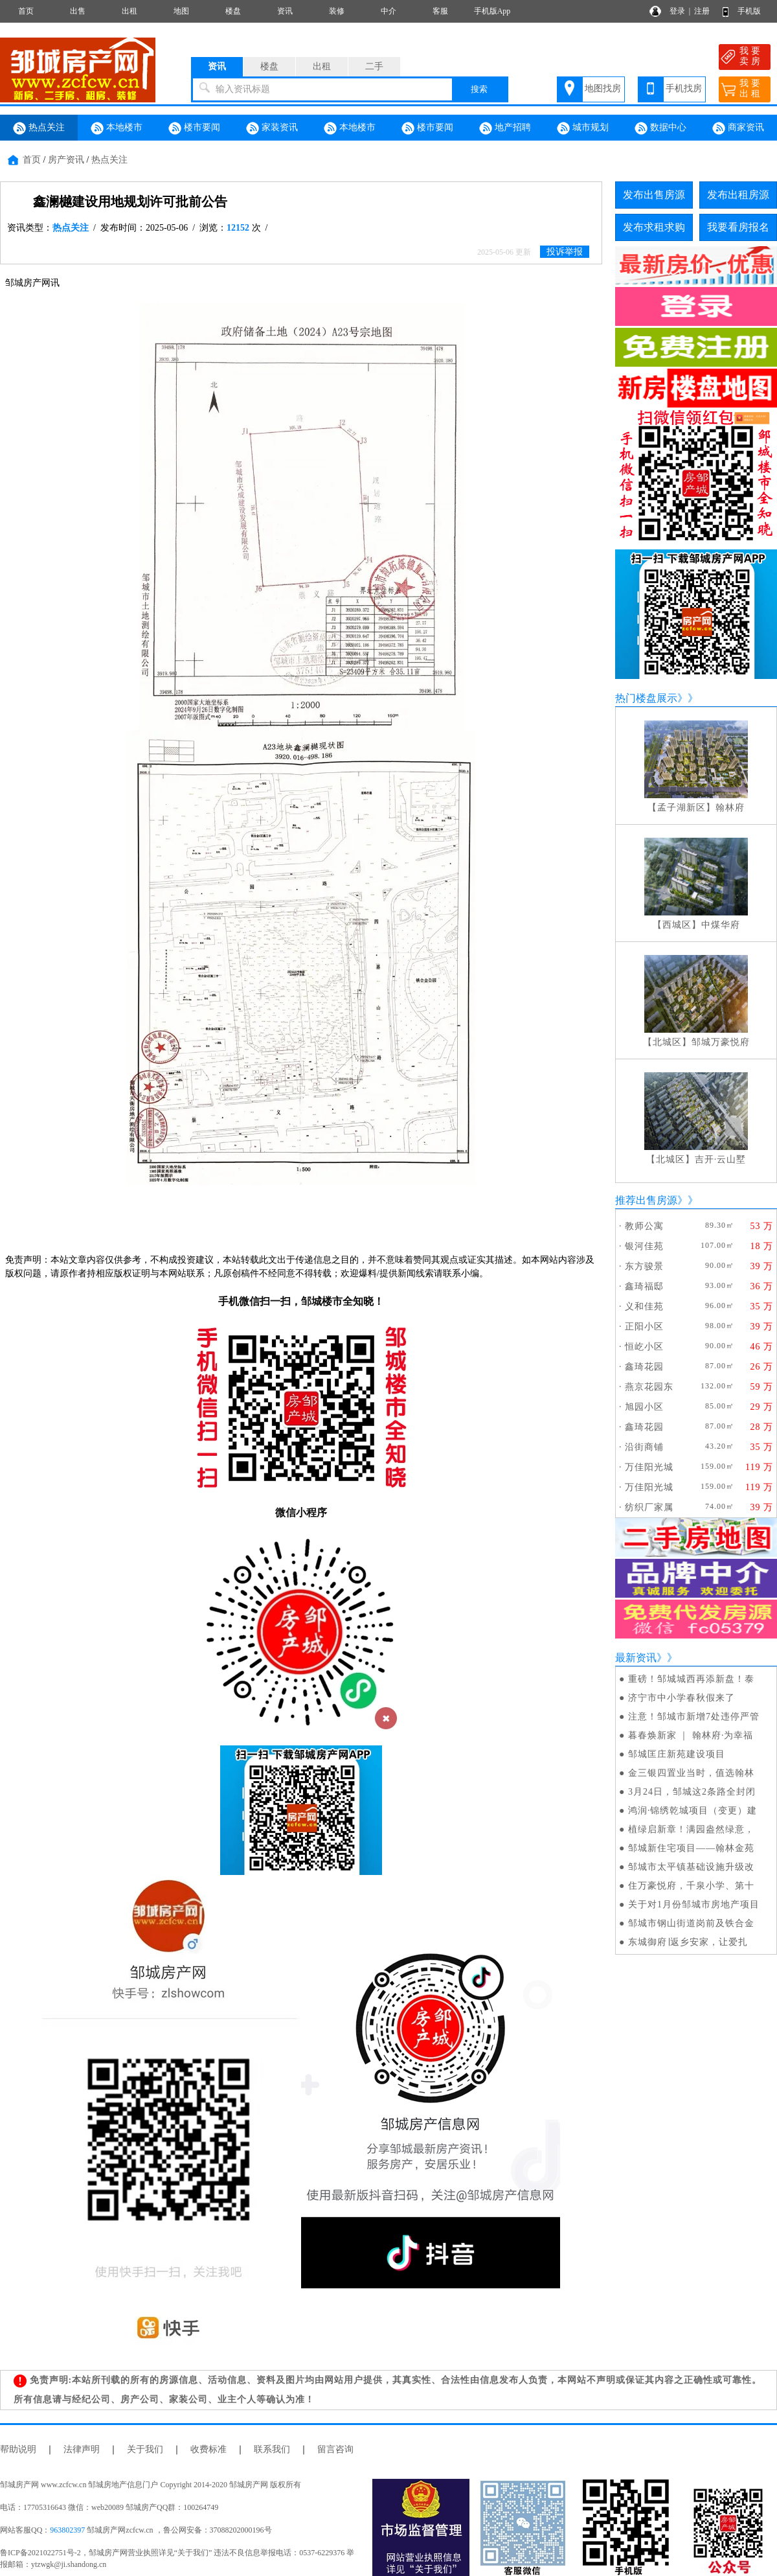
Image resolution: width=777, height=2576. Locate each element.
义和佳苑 (644, 1306)
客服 (440, 11)
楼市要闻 (194, 128)
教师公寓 (644, 1226)
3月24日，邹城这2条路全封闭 (692, 1792)
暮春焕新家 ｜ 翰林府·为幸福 (691, 1735)
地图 (181, 11)
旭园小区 (644, 1407)
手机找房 (684, 88)
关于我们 (145, 2449)
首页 (26, 11)
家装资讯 (272, 128)
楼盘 (233, 11)
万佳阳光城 (649, 1467)
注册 (702, 11)
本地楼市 (116, 128)
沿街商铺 (644, 1447)
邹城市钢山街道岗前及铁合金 (691, 1923)
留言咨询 (335, 2449)
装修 (336, 11)
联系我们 (272, 2449)
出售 (77, 11)
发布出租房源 (738, 194)
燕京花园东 (649, 1387)
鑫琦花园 (644, 1367)
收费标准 (208, 2449)
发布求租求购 (654, 227)
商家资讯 (738, 128)
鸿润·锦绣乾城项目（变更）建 (693, 1810)
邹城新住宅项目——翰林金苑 (691, 1848)
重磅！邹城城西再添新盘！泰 (691, 1679)
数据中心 (660, 128)
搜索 (479, 89)
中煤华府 (720, 925)
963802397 (67, 2530)
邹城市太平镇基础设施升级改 (691, 1867)
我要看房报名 (738, 227)
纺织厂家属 (649, 1507)
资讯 (285, 11)
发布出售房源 (654, 194)
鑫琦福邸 (644, 1286)
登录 (677, 11)
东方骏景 (644, 1266)
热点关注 (39, 128)
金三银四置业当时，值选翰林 (691, 1773)
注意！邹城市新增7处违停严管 (694, 1716)
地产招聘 (505, 128)
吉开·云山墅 (721, 1159)
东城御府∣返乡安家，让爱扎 (688, 1942)
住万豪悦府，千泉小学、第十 (691, 1886)
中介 (388, 11)
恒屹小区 (644, 1346)
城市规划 (583, 128)
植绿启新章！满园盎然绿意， (691, 1829)
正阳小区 (644, 1326)
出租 (129, 11)
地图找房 (603, 88)
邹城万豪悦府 (721, 1042)
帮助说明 (18, 2449)
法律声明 (81, 2449)
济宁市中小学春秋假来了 (681, 1698)
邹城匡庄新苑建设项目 (676, 1754)
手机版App (492, 11)
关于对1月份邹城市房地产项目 (694, 1904)
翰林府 (730, 807)
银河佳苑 (644, 1246)
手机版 (749, 11)
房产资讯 (66, 160)
